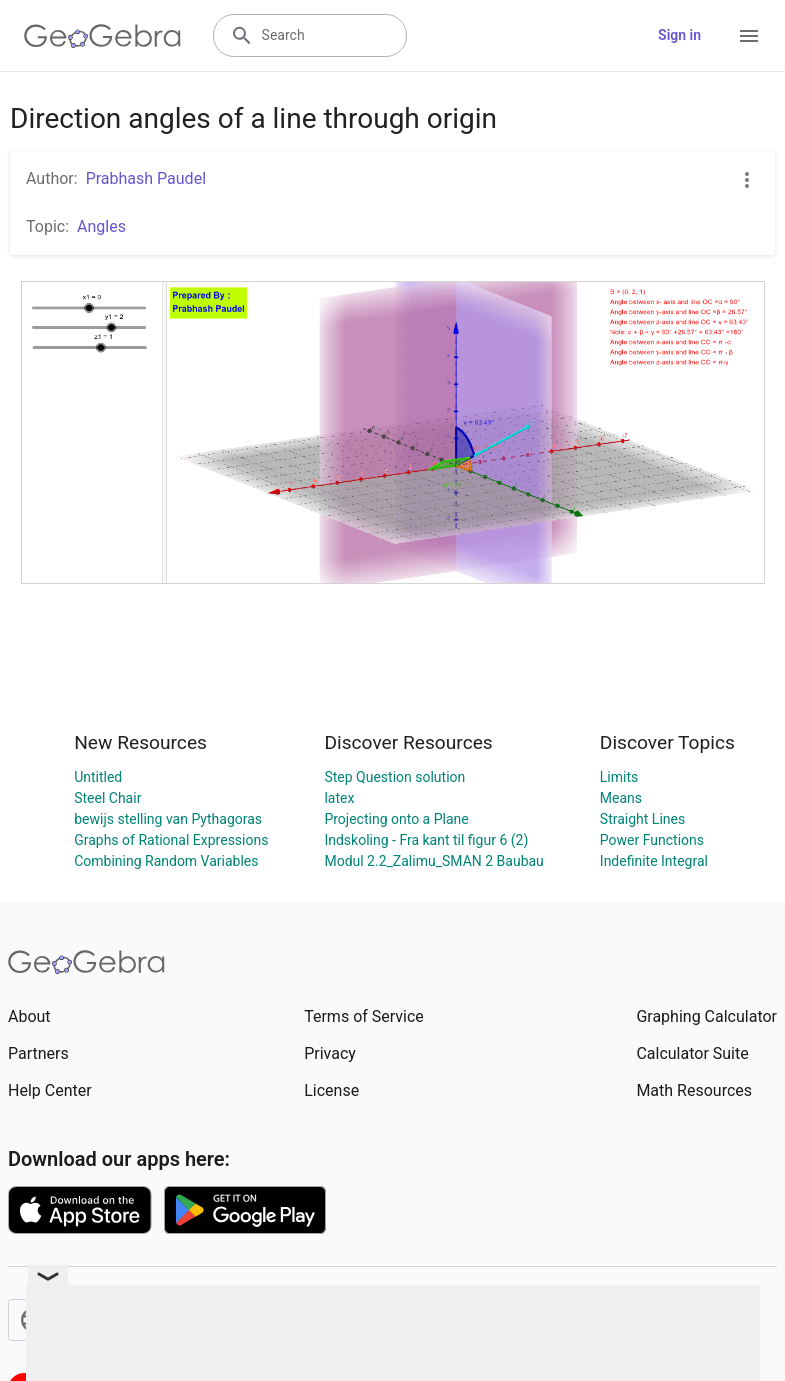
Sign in (679, 35)
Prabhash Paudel (146, 178)
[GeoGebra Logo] (102, 36)
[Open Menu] (749, 36)
